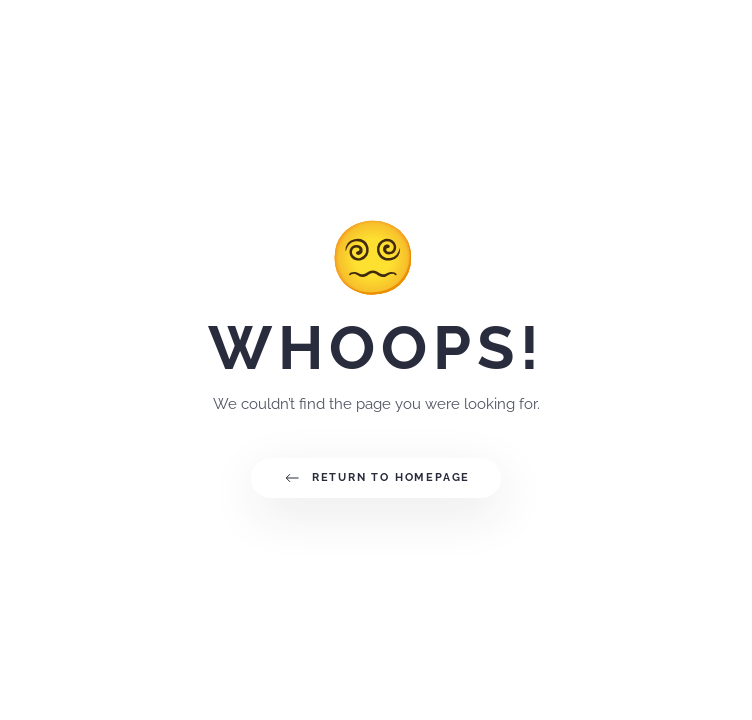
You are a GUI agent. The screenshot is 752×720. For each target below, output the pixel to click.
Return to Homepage (376, 478)
